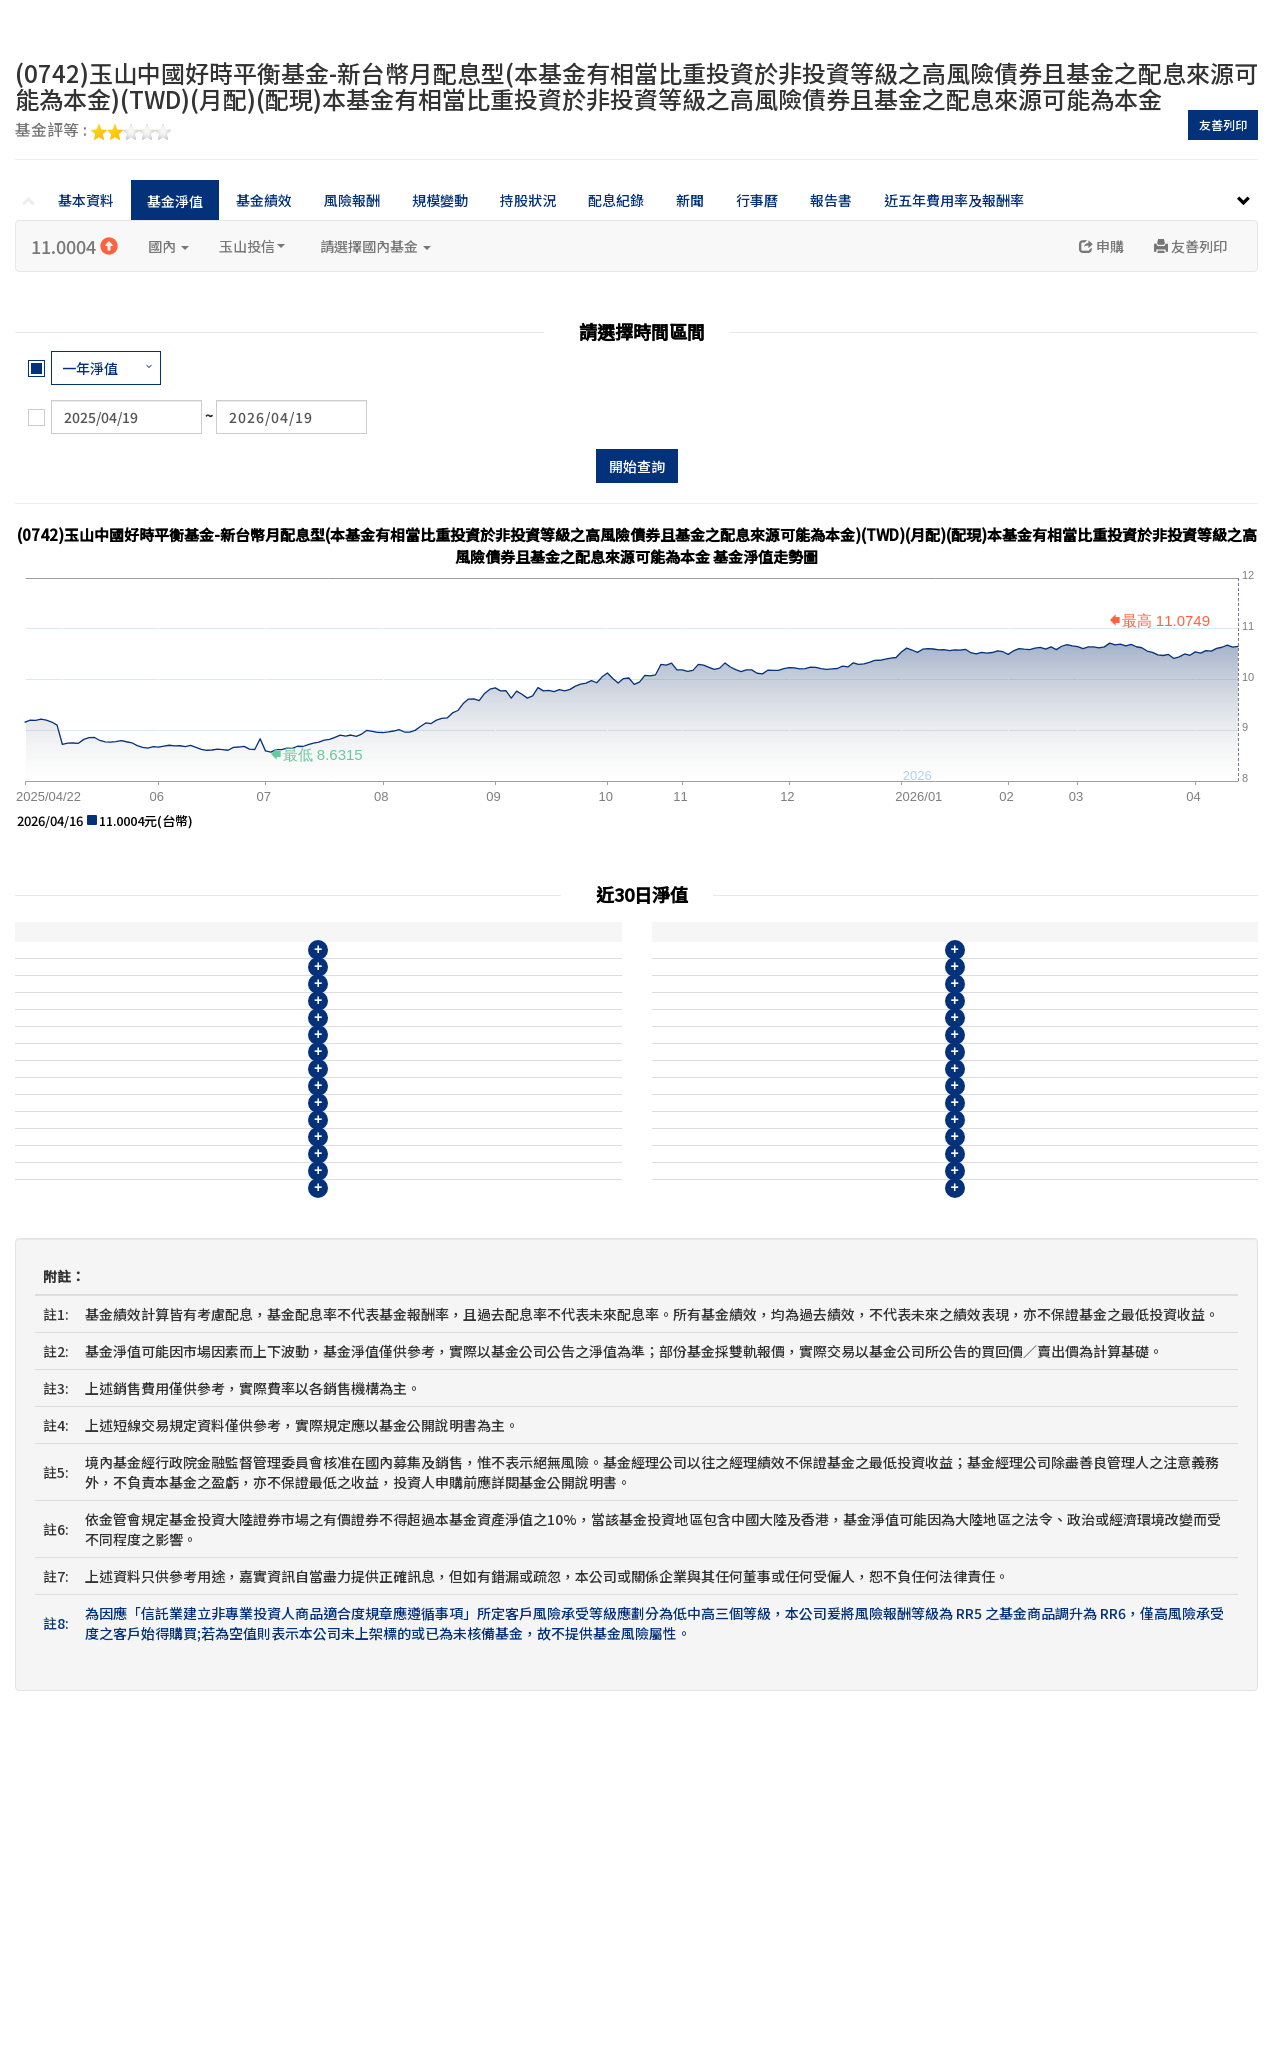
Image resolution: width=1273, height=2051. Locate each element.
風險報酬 (352, 200)
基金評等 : (93, 131)
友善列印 (1223, 124)
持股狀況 (528, 200)
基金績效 (264, 200)
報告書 (831, 200)
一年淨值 (90, 368)
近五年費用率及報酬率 (954, 200)
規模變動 (440, 200)
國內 (168, 246)
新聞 (690, 200)
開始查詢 (637, 466)
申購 (1101, 246)
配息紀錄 (616, 200)
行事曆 (757, 200)
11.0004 (74, 246)
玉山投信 (252, 246)
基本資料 (86, 200)
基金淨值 (175, 201)
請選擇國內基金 (375, 246)
